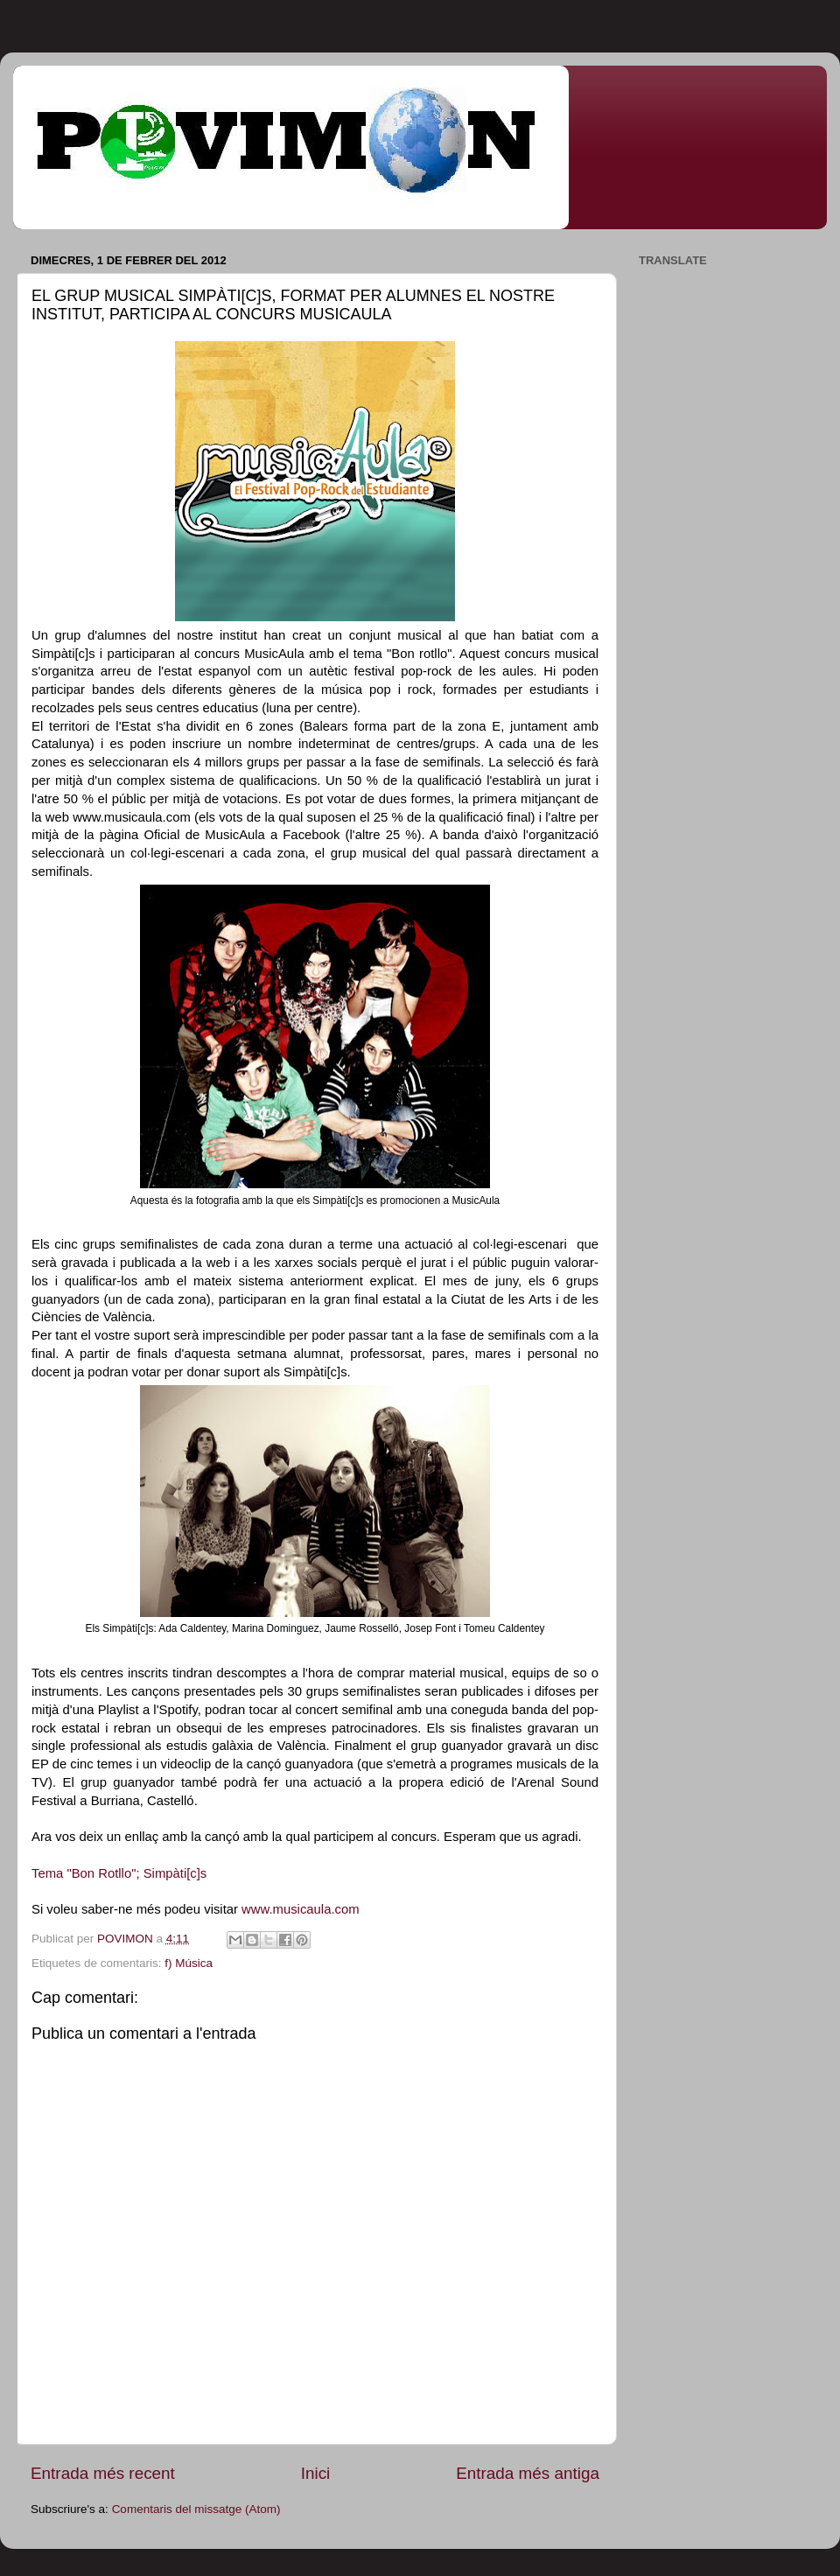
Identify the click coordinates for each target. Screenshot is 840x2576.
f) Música (188, 1963)
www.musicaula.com (300, 1909)
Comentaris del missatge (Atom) (196, 2509)
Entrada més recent (103, 2473)
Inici (316, 2473)
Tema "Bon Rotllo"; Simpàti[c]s (119, 1873)
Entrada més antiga (527, 2473)
